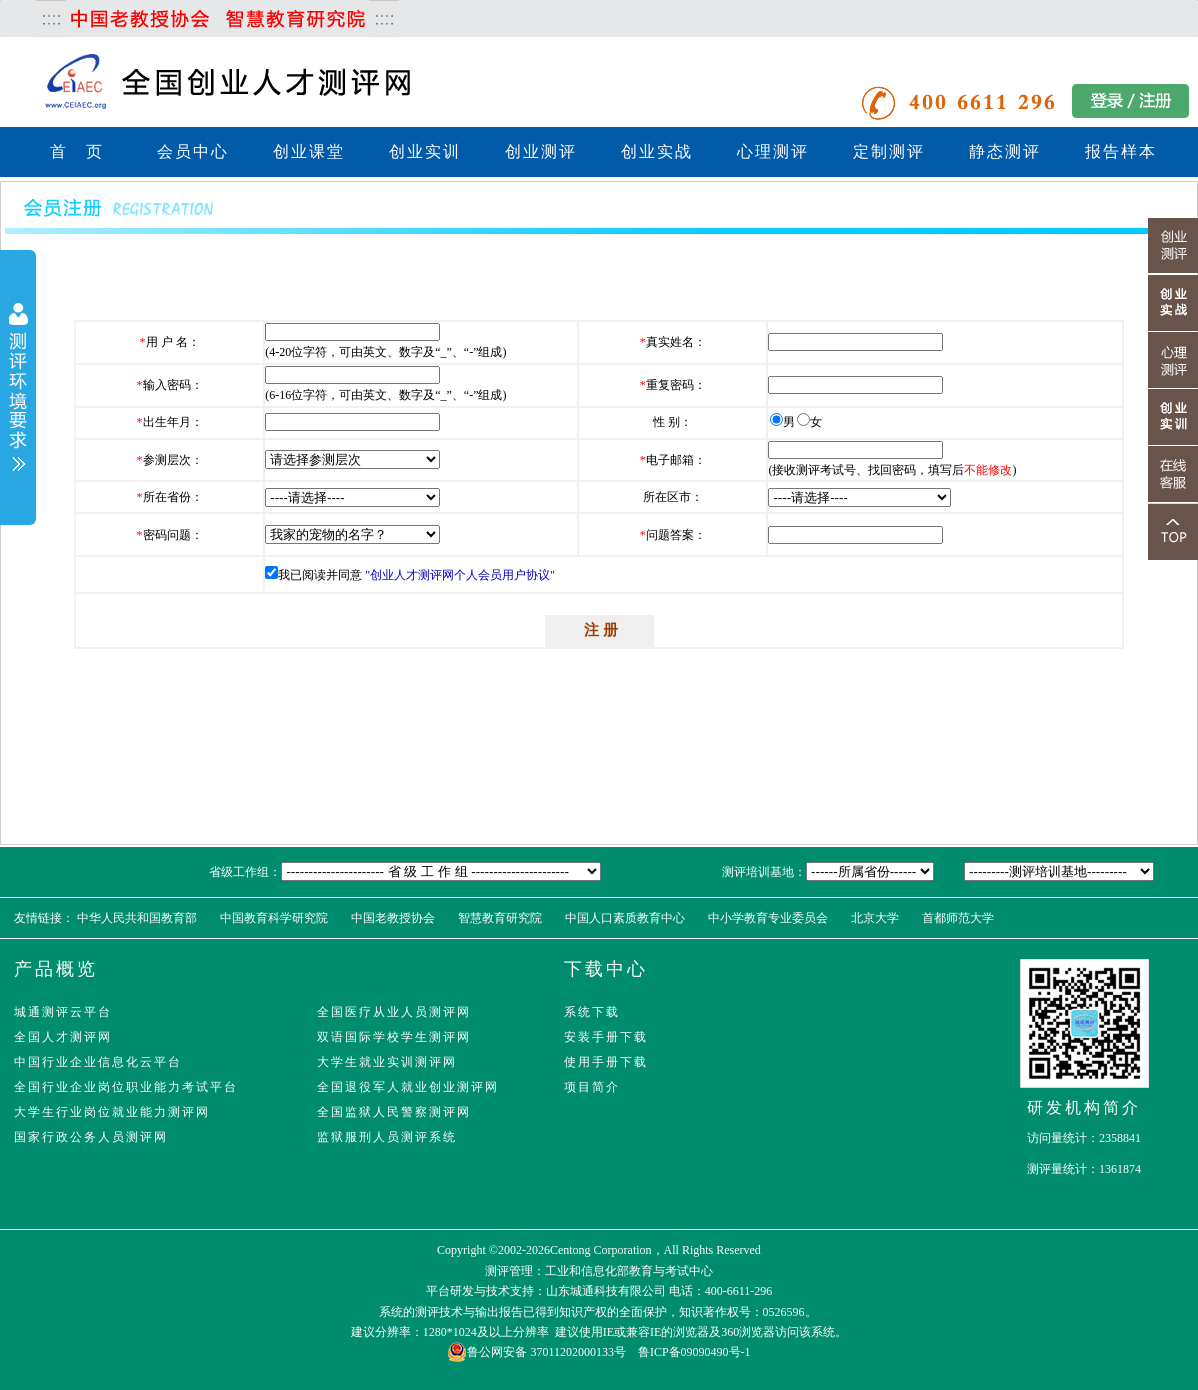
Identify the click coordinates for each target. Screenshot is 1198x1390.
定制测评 (889, 151)
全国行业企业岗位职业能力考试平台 (126, 1087)
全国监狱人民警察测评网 (394, 1112)
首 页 (77, 151)
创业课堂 (309, 151)
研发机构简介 (1084, 1107)
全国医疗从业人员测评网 (394, 1012)
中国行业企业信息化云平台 (98, 1062)
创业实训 (425, 151)
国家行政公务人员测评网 (91, 1137)
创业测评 (541, 151)
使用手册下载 (606, 1062)
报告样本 (1121, 151)
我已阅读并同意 (320, 575)
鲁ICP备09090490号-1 (694, 1352)
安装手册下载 (606, 1037)
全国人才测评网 (63, 1037)
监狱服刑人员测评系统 (387, 1137)
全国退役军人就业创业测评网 (408, 1087)
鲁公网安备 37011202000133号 (536, 1352)
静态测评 (1005, 151)
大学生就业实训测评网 (387, 1062)
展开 (18, 389)
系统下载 (592, 1012)
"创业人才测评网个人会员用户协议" (460, 575)
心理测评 (773, 151)
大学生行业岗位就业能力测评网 (112, 1112)
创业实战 (657, 151)
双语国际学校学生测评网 (394, 1037)
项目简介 (592, 1087)
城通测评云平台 (63, 1012)
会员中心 (193, 151)
